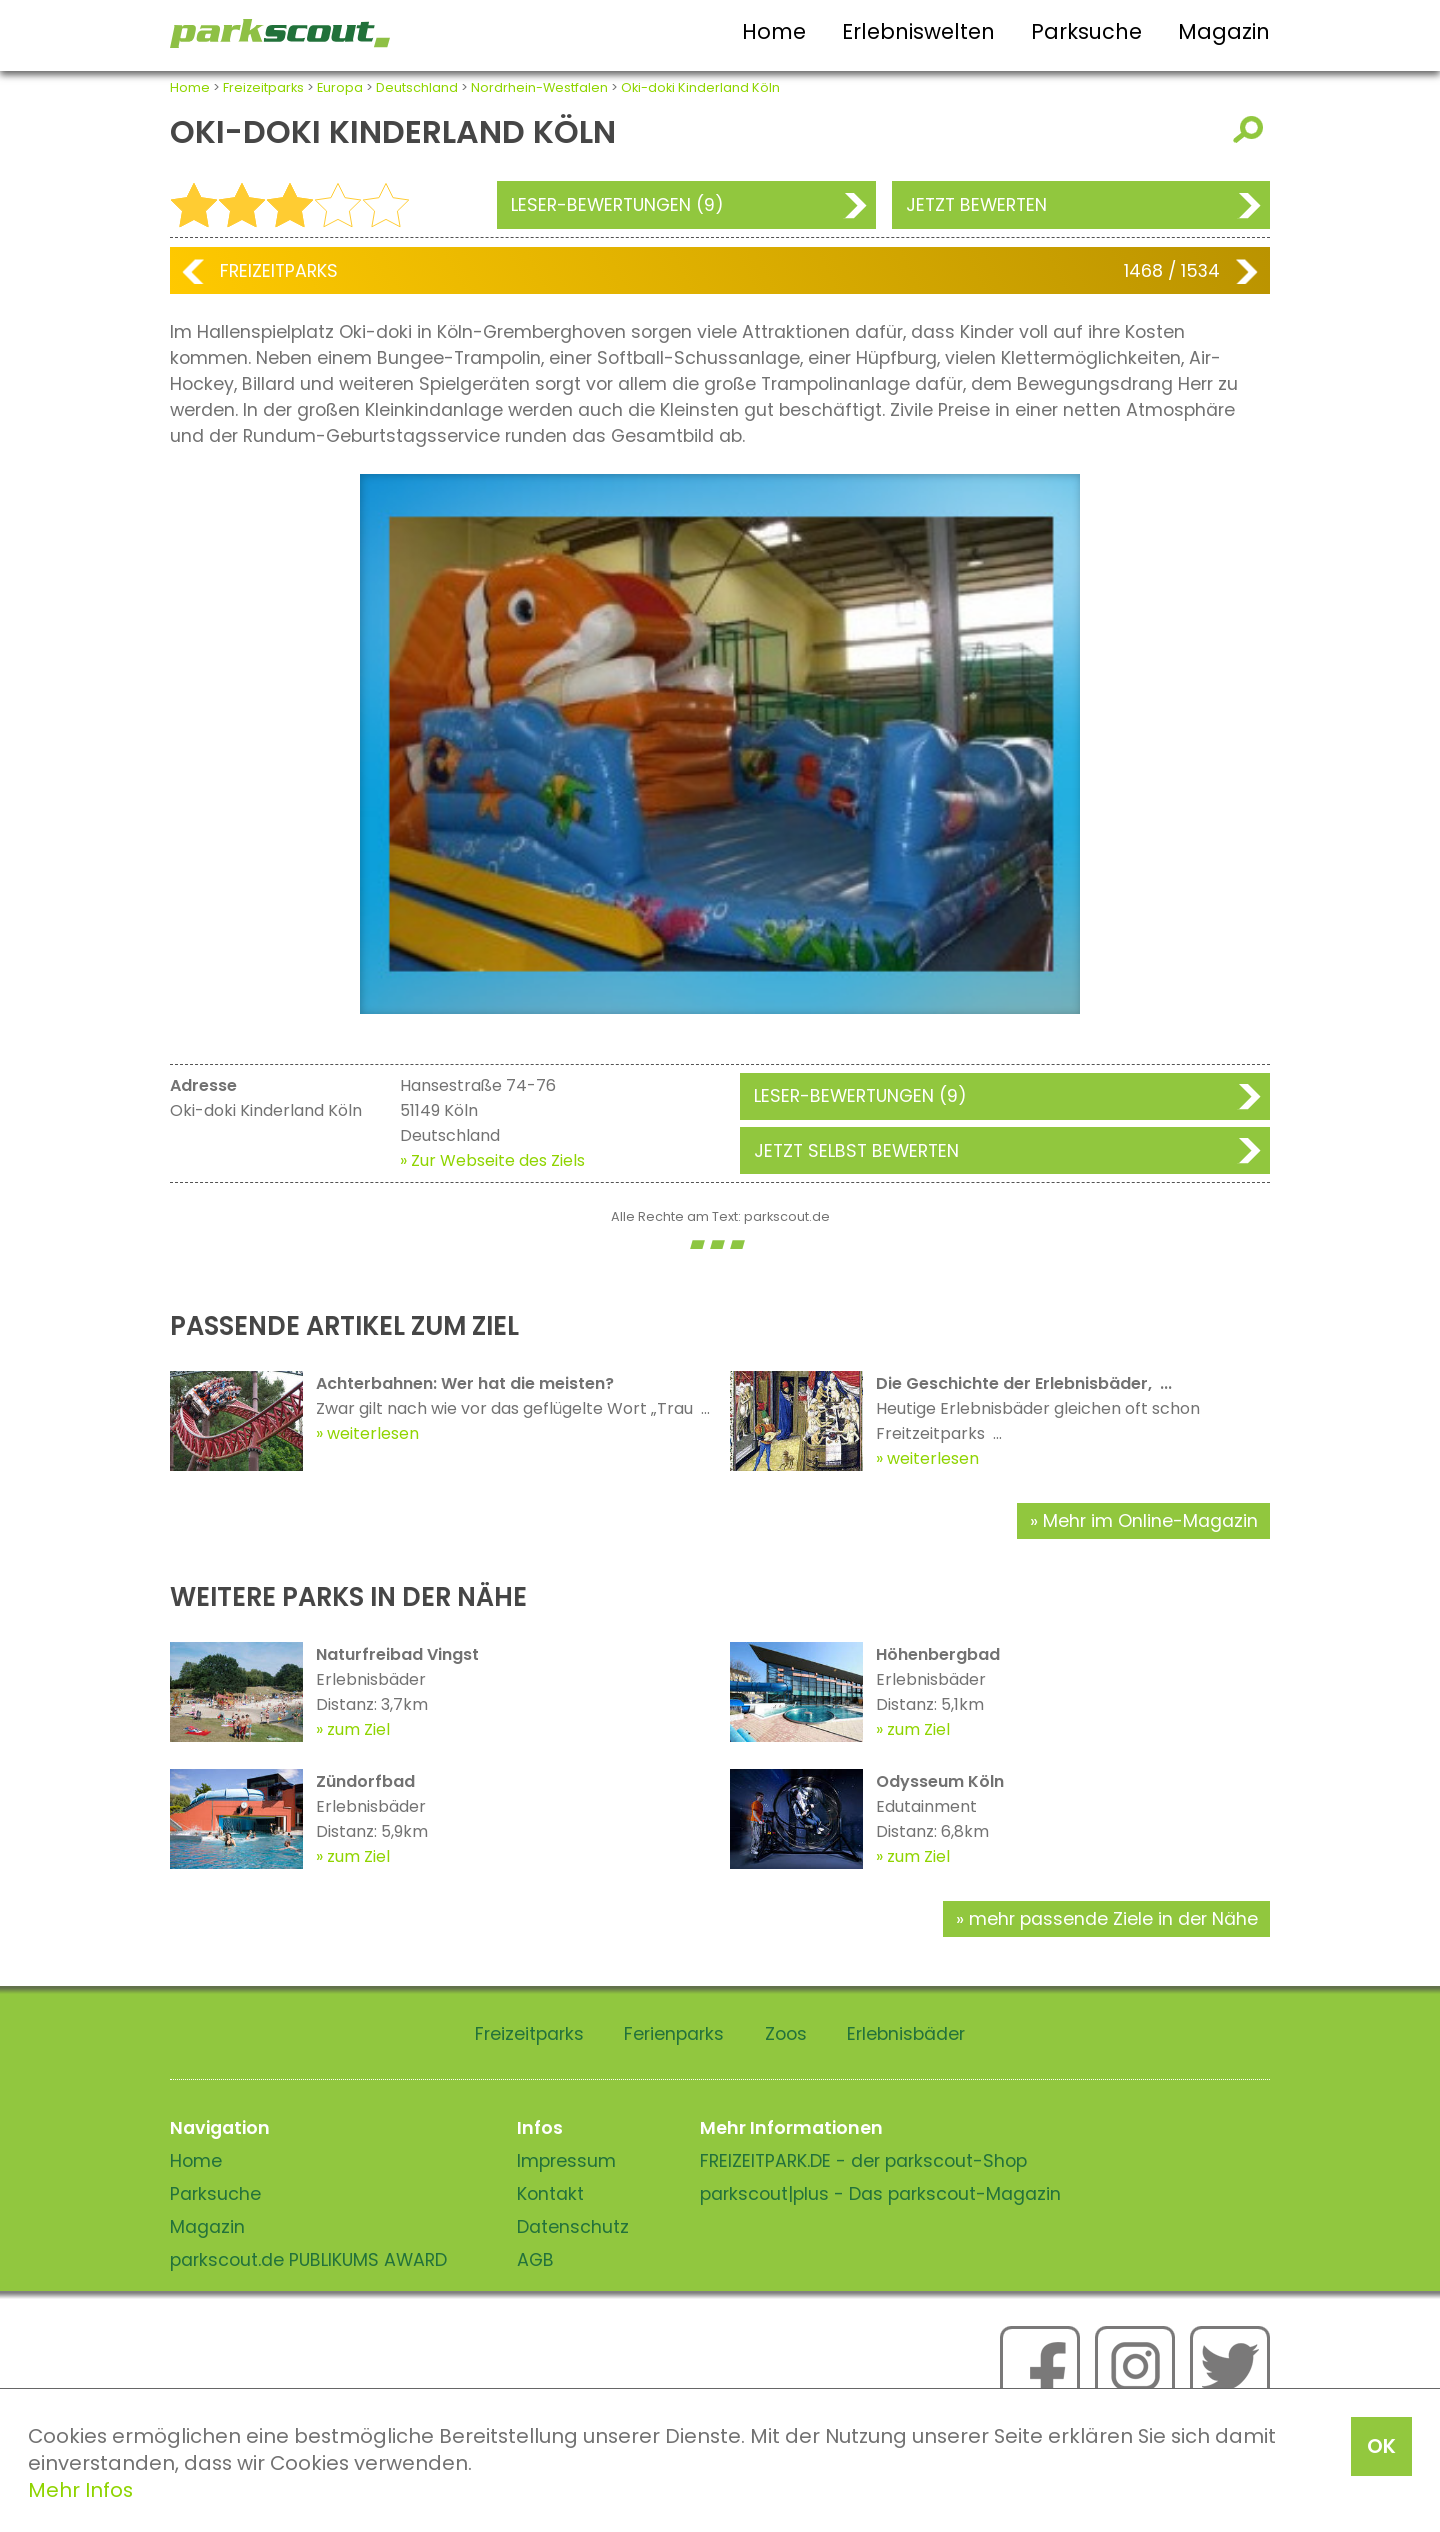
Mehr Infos (80, 2490)
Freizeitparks (263, 87)
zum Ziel (358, 1729)
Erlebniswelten (918, 31)
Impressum (566, 2161)
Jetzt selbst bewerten (856, 1151)
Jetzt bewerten (976, 205)
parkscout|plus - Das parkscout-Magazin (880, 2194)
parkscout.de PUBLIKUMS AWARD (308, 2260)
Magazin (1224, 31)
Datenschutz (573, 2227)
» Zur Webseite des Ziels (492, 1160)
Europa (340, 87)
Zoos (786, 2034)
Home (774, 31)
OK (1381, 2446)
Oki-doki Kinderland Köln (700, 87)
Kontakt (550, 2194)
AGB (535, 2260)
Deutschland (417, 87)
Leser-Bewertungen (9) (617, 205)
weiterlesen (373, 1433)
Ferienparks (674, 2034)
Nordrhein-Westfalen (539, 87)
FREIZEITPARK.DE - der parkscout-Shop (863, 2161)
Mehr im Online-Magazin (1150, 1521)
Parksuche (1086, 31)
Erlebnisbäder (906, 2034)
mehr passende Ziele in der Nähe (1113, 1919)
